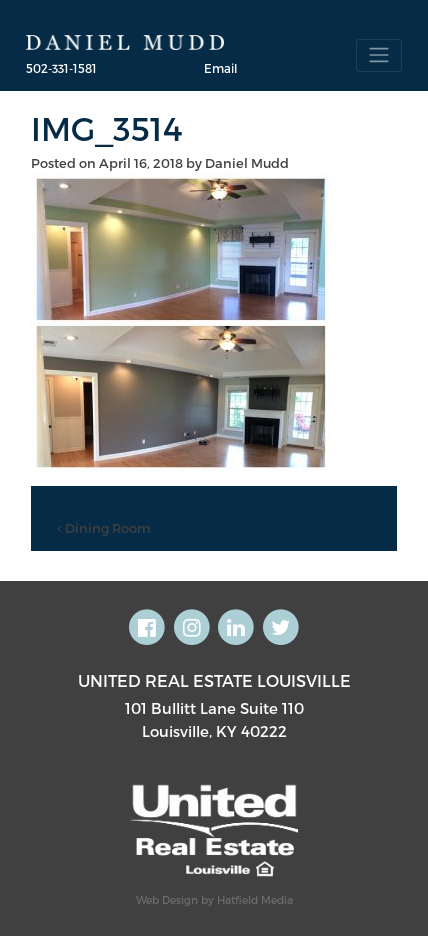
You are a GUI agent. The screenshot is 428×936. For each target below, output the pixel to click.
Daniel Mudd (247, 163)
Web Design (167, 899)
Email (220, 68)
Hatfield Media (255, 899)
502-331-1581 (61, 68)
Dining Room (104, 528)
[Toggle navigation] (379, 55)
